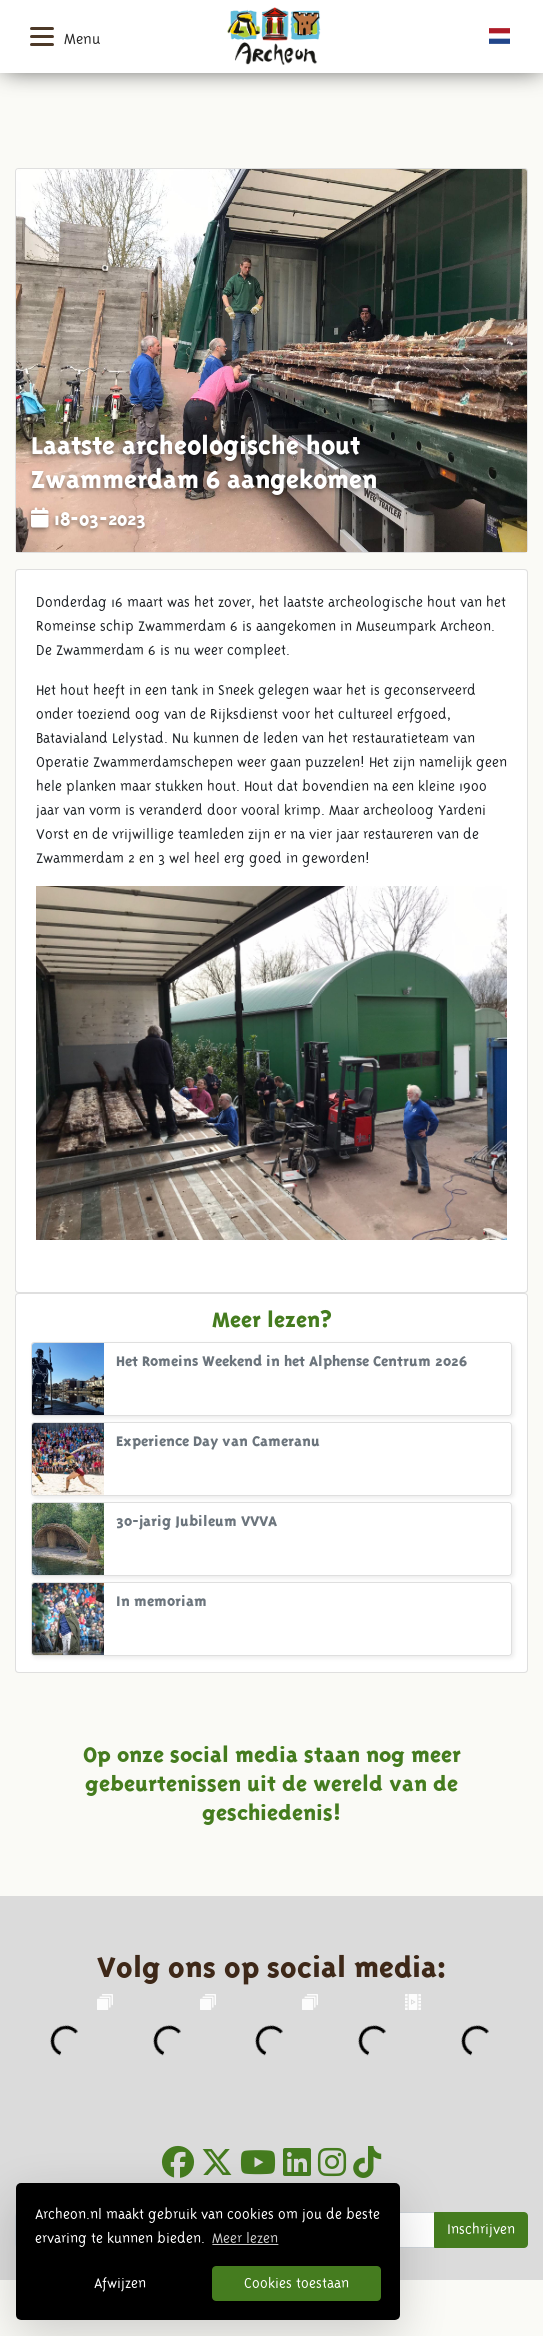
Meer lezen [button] (245, 2238)
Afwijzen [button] (120, 2283)
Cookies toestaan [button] (296, 2283)
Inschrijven (481, 2229)
